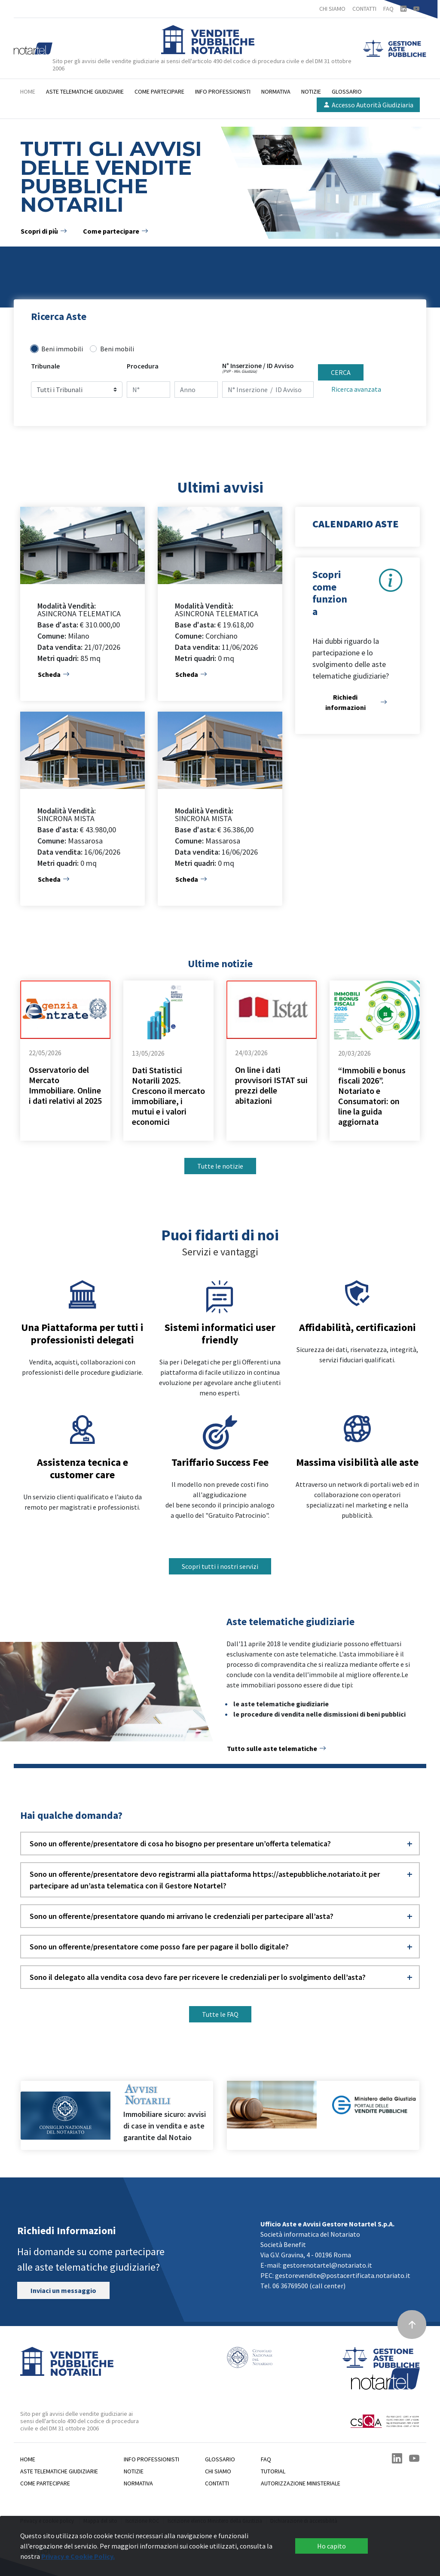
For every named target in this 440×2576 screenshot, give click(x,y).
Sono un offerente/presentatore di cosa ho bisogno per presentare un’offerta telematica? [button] (180, 1843)
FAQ (388, 8)
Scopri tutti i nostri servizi (220, 1566)
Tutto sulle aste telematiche (276, 1748)
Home (27, 91)
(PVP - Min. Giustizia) (239, 371)
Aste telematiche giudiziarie (85, 91)
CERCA (341, 372)
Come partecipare (159, 91)
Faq (266, 2459)
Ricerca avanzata (356, 389)
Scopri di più (44, 231)
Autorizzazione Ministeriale (300, 2483)
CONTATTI (364, 8)
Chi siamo (218, 2471)
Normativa (275, 91)
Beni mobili (117, 348)
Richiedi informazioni (356, 702)
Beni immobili (62, 348)
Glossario (347, 91)
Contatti (217, 2483)
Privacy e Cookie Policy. (78, 2556)
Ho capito (331, 2546)
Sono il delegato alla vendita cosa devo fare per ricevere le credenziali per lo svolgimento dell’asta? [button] (198, 1977)
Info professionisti (223, 91)
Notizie (311, 91)
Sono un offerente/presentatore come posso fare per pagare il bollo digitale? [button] (159, 1947)
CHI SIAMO (332, 8)
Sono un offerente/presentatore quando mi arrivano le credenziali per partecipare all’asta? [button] (181, 1916)
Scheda (54, 674)
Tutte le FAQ (220, 2014)
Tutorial (273, 2471)
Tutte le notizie (220, 1166)
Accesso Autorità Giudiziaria (368, 104)
